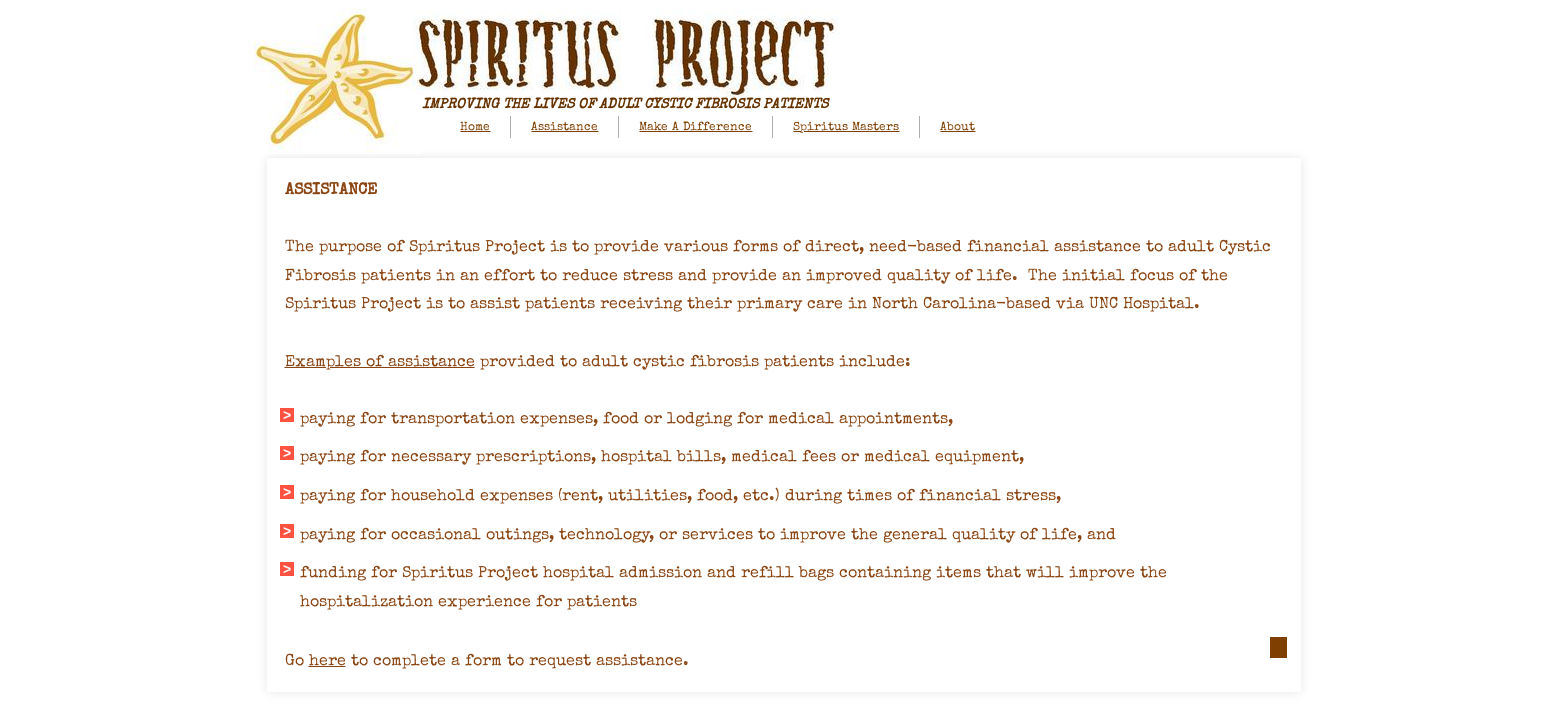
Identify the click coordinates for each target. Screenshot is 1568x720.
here (327, 662)
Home (475, 128)
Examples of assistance (380, 363)
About (957, 128)
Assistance (564, 128)
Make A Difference (695, 128)
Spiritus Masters (846, 128)
